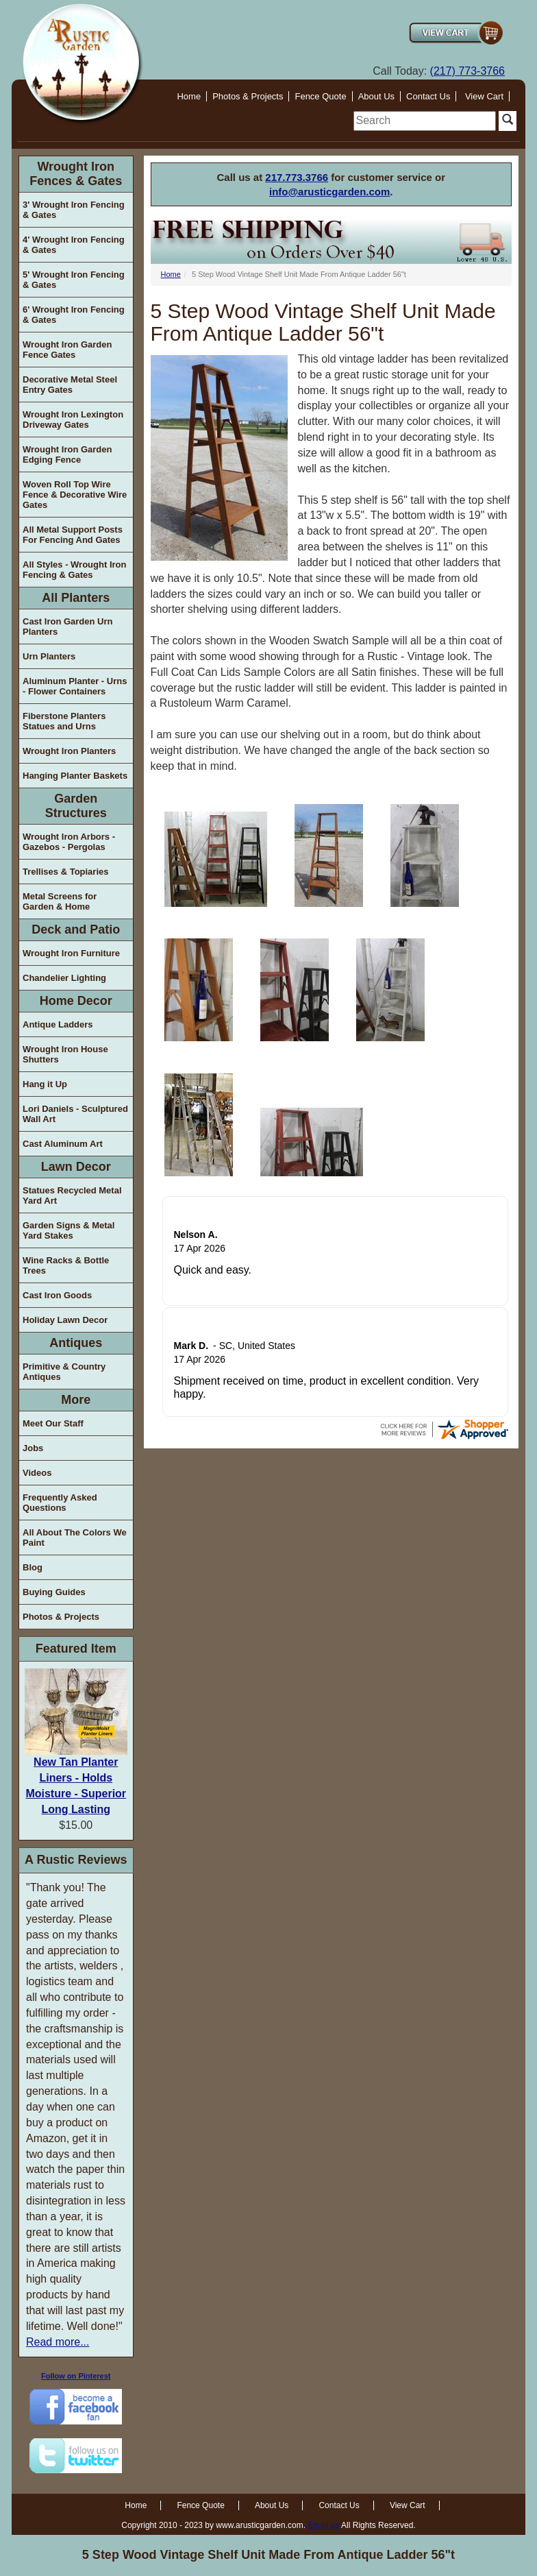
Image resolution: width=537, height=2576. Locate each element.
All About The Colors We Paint (75, 1537)
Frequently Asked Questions (60, 1502)
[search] (424, 121)
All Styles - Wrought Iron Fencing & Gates (74, 569)
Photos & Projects (247, 96)
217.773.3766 (296, 177)
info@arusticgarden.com (329, 191)
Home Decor (76, 1001)
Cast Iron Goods (57, 1295)
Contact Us (428, 96)
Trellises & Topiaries (65, 871)
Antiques (75, 1343)
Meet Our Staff (53, 1423)
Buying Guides (54, 1592)
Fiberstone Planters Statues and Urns (64, 721)
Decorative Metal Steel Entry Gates (70, 384)
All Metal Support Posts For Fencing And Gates (73, 534)
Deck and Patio (76, 929)
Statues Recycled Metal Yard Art (72, 1195)
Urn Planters (49, 656)
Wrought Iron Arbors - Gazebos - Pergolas (69, 841)
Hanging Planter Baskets (75, 775)
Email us (323, 2525)
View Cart (484, 96)
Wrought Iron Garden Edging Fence (67, 454)
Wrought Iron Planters (69, 751)
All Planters (76, 598)
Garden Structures (76, 806)
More (75, 1400)
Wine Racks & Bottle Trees (66, 1265)
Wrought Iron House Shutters (65, 1054)
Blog (32, 1567)
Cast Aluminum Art (63, 1144)
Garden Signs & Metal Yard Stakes (68, 1230)
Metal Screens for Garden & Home (60, 901)
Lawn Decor (76, 1167)
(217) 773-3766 (467, 71)
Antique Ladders (58, 1024)
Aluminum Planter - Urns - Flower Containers (75, 686)
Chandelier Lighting (64, 978)
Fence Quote (320, 96)
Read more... (57, 2342)
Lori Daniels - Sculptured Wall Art (75, 1114)
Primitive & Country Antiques (64, 1371)
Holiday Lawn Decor (65, 1320)
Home (189, 96)
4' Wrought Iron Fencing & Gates (74, 244)
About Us (376, 96)
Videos (37, 1473)
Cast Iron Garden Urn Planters (67, 626)
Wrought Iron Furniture (71, 953)
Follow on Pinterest (75, 2376)
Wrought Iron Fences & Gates (75, 174)
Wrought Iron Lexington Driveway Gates (73, 419)
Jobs (33, 1448)
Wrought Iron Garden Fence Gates (67, 349)
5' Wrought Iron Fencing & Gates (74, 279)
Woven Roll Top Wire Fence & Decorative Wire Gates (75, 494)
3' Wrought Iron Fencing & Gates (74, 209)
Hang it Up (45, 1084)
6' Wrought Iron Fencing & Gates (74, 314)
